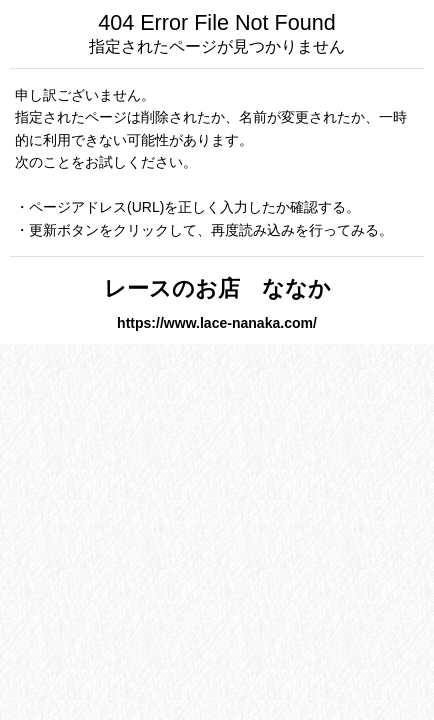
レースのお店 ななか (239, 288)
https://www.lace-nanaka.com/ (217, 323)
